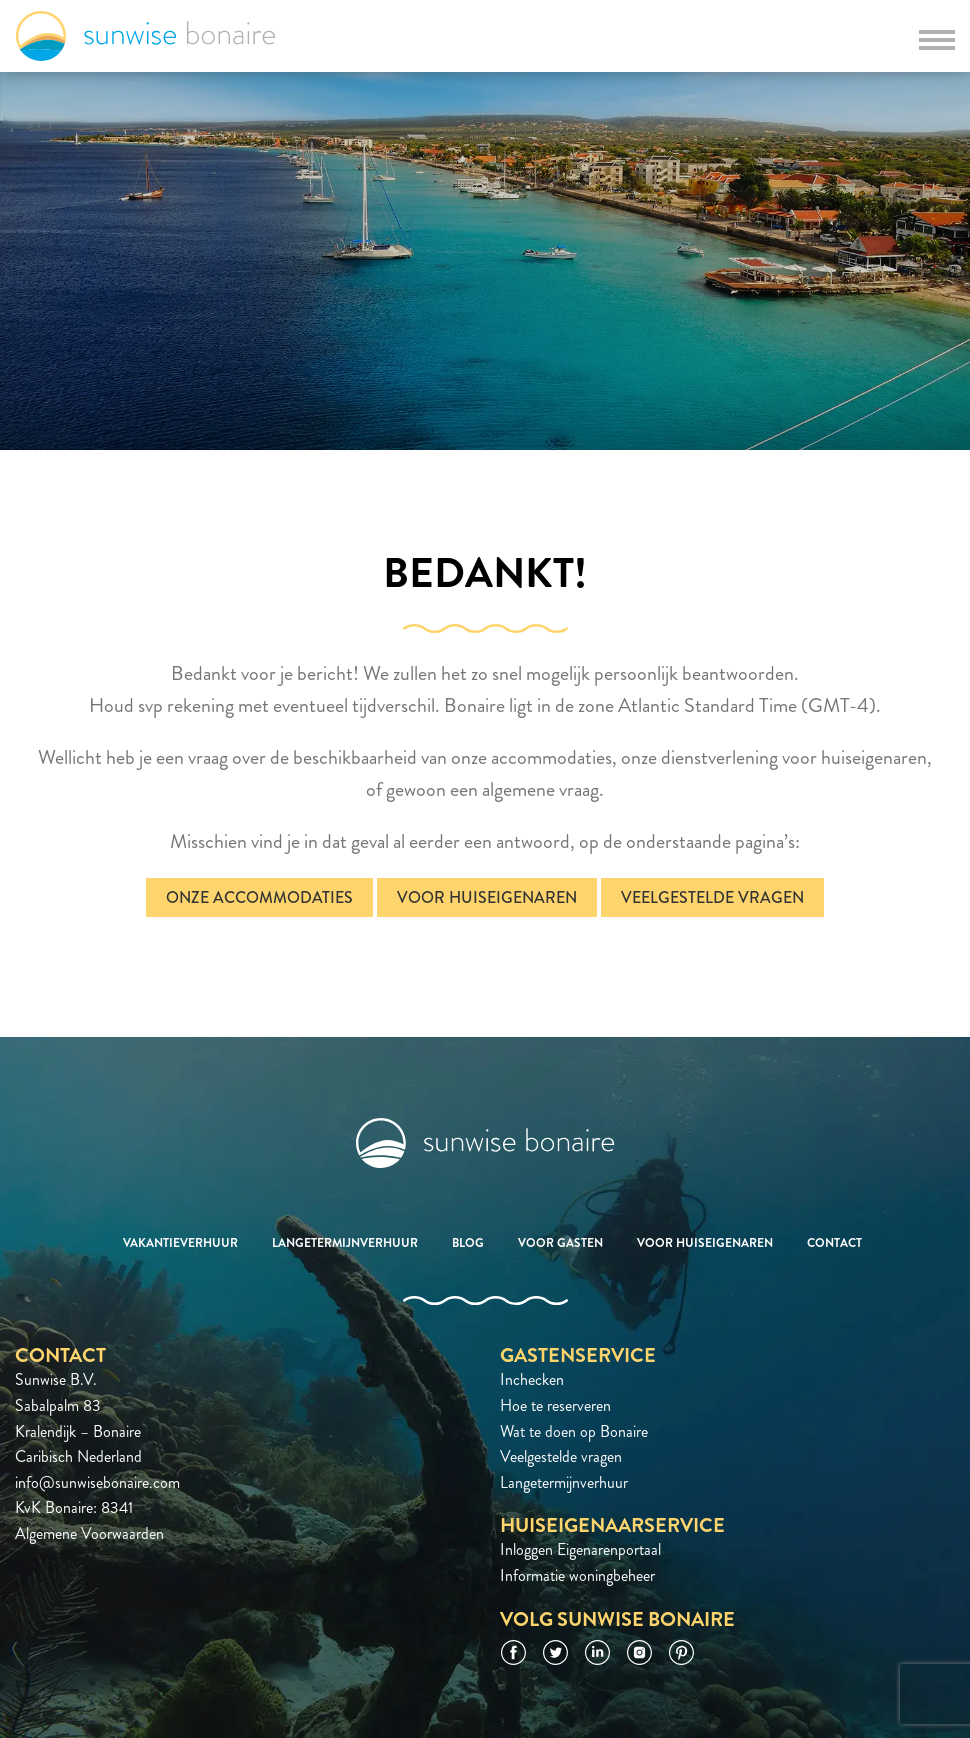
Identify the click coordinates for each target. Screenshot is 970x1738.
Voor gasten (560, 1243)
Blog (468, 1243)
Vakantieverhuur (180, 1243)
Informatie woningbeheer (577, 1575)
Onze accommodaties (259, 897)
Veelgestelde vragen (712, 897)
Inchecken (532, 1379)
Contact (834, 1243)
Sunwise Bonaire (145, 36)
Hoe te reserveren (555, 1405)
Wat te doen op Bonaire (574, 1431)
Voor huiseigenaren (487, 897)
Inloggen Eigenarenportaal (580, 1549)
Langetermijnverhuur (345, 1243)
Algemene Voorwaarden (89, 1533)
